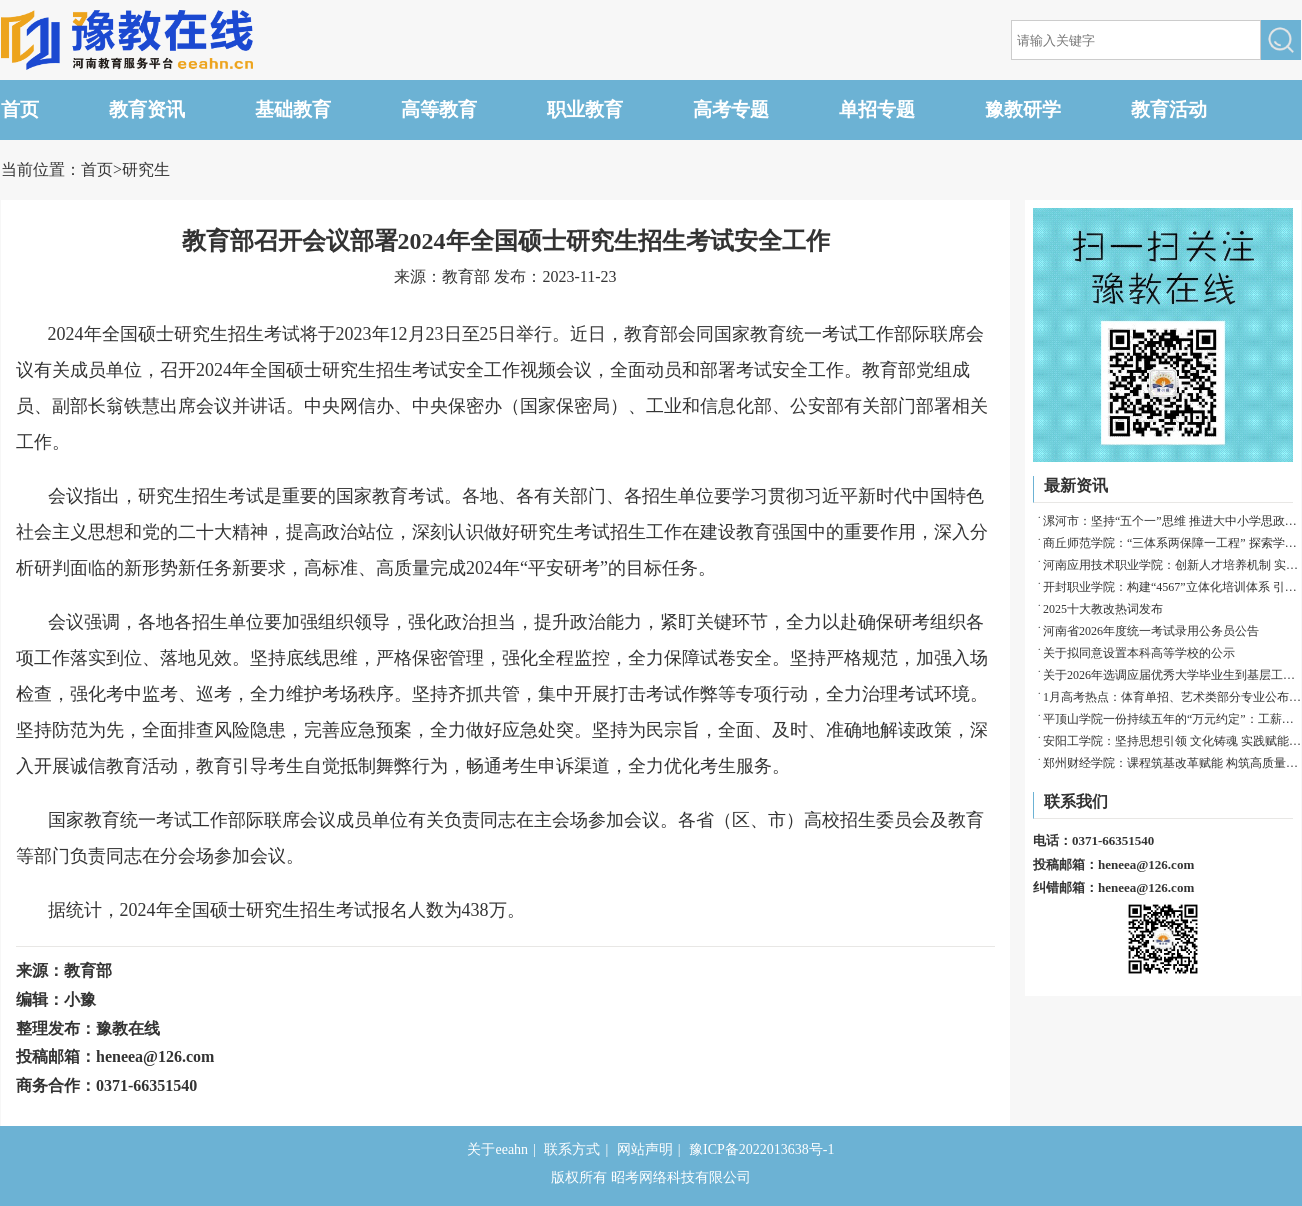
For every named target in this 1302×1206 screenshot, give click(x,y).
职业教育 (585, 109)
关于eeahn (497, 1149)
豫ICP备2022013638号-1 (761, 1149)
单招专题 (877, 109)
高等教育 (439, 109)
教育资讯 (147, 109)
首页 (20, 109)
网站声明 (645, 1149)
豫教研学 (1023, 109)
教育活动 (1169, 109)
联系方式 (572, 1149)
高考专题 (731, 109)
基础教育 (293, 109)
